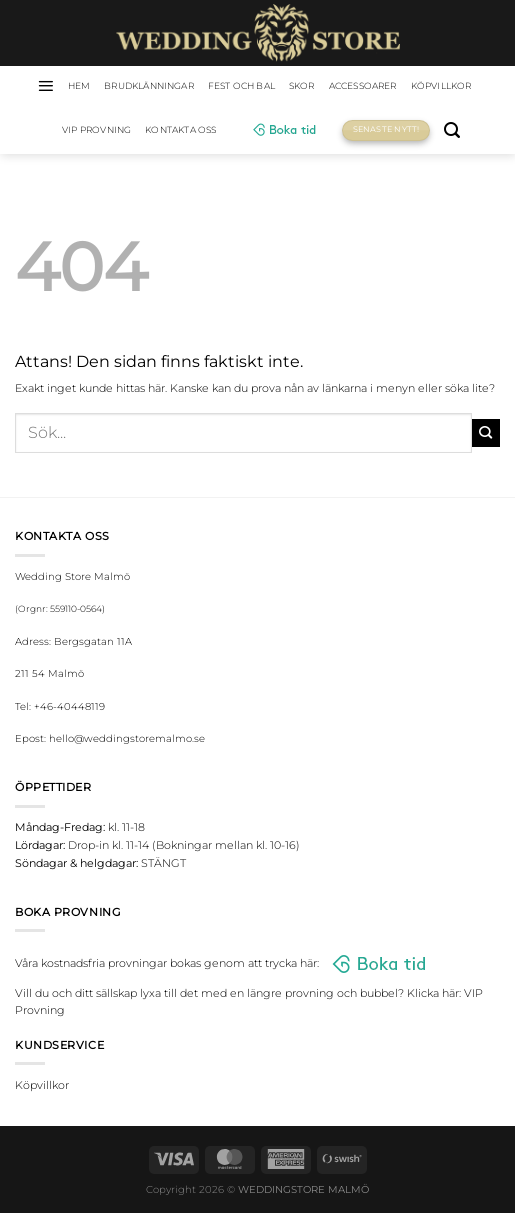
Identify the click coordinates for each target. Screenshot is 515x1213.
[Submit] (486, 433)
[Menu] (45, 86)
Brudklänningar (149, 85)
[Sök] (452, 130)
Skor (302, 85)
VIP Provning (96, 129)
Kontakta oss (180, 129)
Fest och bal (241, 85)
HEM (79, 85)
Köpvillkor (441, 85)
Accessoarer (363, 85)
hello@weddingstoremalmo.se (127, 738)
